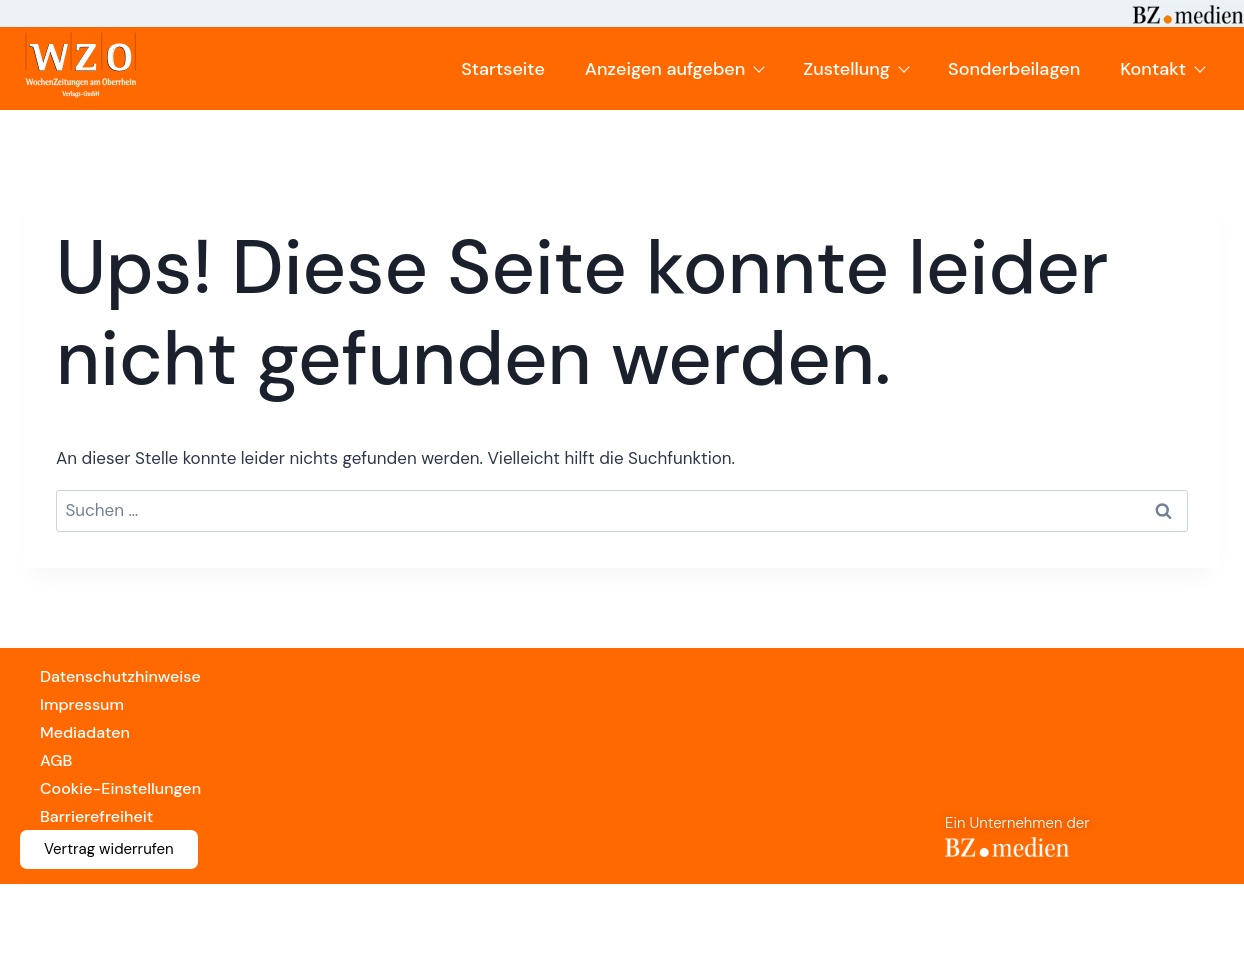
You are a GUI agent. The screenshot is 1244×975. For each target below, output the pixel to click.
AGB (56, 760)
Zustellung (855, 69)
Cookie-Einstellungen (120, 788)
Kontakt (1162, 69)
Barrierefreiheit (96, 816)
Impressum (82, 704)
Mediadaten (85, 732)
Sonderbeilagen (1014, 69)
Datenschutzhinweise (120, 676)
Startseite (503, 69)
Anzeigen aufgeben (674, 69)
